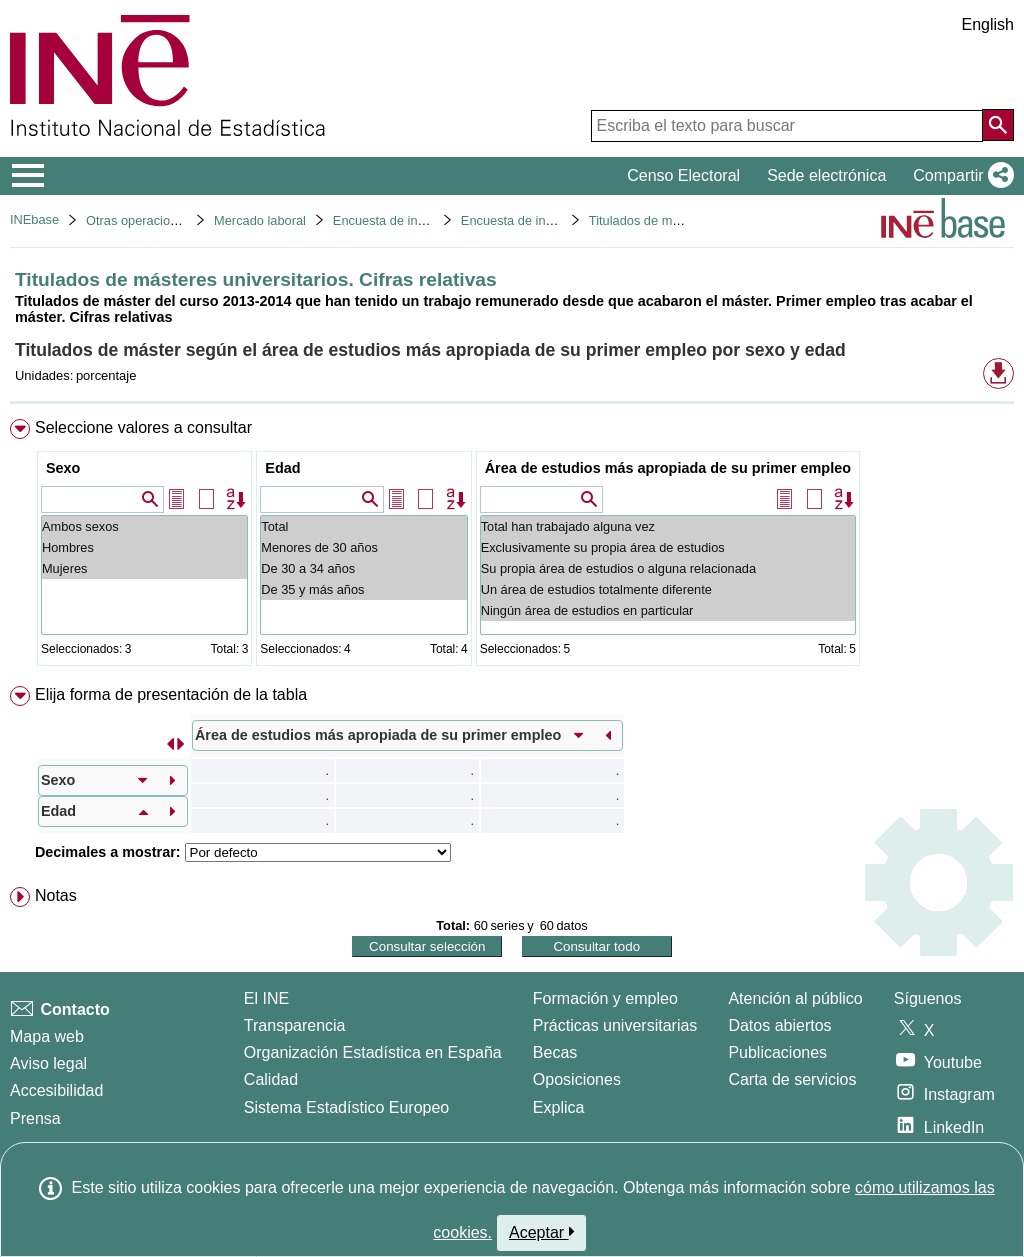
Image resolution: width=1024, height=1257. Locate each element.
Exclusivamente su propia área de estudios (668, 547)
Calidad (271, 1079)
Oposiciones (577, 1079)
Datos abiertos (779, 1025)
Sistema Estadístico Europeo (346, 1107)
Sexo (63, 468)
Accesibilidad (56, 1090)
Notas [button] (56, 895)
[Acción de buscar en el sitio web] (998, 125)
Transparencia (295, 1025)
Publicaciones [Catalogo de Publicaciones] (777, 1052)
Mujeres (144, 568)
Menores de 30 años (363, 547)
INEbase (34, 219)
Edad (282, 468)
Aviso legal (48, 1063)
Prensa (35, 1118)
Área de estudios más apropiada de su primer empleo (668, 468)
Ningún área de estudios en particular (668, 610)
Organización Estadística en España (373, 1052)
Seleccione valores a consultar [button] (143, 427)
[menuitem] (512, 546)
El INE (266, 998)
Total (363, 526)
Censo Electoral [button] (683, 175)
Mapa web (47, 1036)
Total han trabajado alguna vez (668, 526)
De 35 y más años (363, 589)
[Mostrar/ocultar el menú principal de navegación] (28, 176)
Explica (559, 1107)
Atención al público (795, 998)
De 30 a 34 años (363, 568)
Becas (555, 1052)
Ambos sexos (144, 526)
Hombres (144, 547)
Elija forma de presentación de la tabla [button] (171, 694)
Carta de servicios (792, 1079)
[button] (959, 176)
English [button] (988, 24)
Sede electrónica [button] (826, 175)
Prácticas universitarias (615, 1025)
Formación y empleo (605, 998)
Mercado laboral (260, 220)
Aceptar (541, 1232)
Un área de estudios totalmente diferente (668, 589)
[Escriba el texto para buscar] (787, 126)
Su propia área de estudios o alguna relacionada (668, 568)
